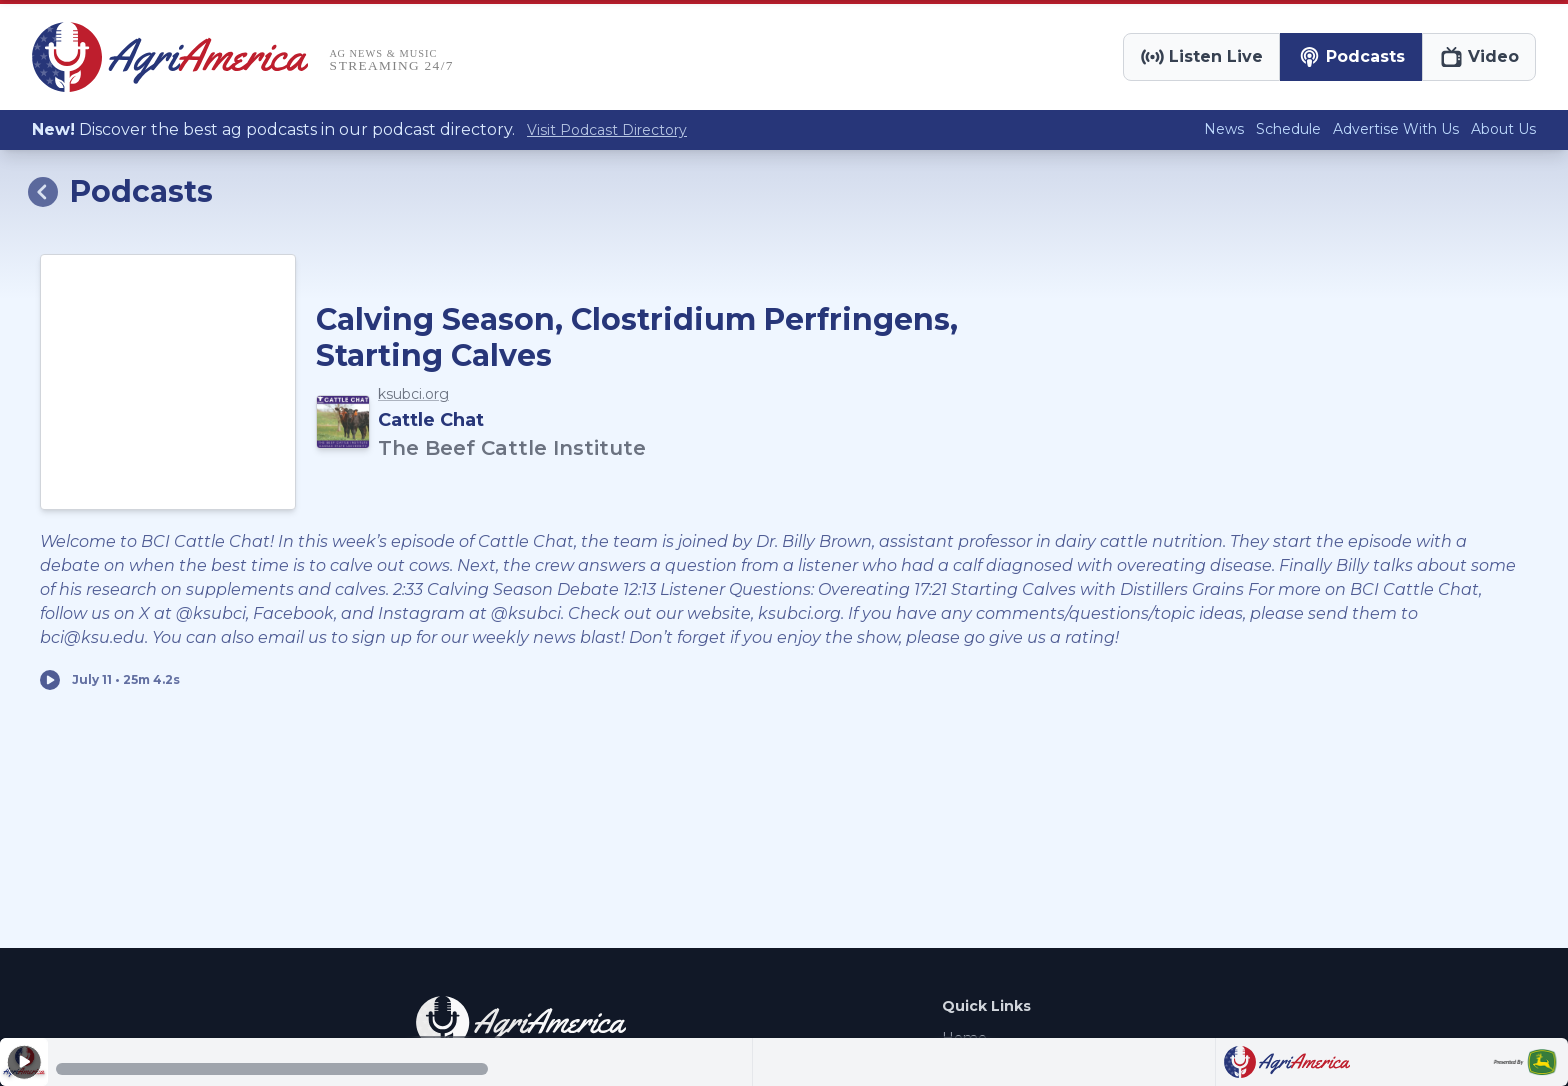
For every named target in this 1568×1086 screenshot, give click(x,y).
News (1224, 129)
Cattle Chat (431, 420)
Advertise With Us (1396, 129)
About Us (1503, 129)
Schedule (1288, 129)
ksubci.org (413, 394)
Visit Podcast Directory (607, 130)
